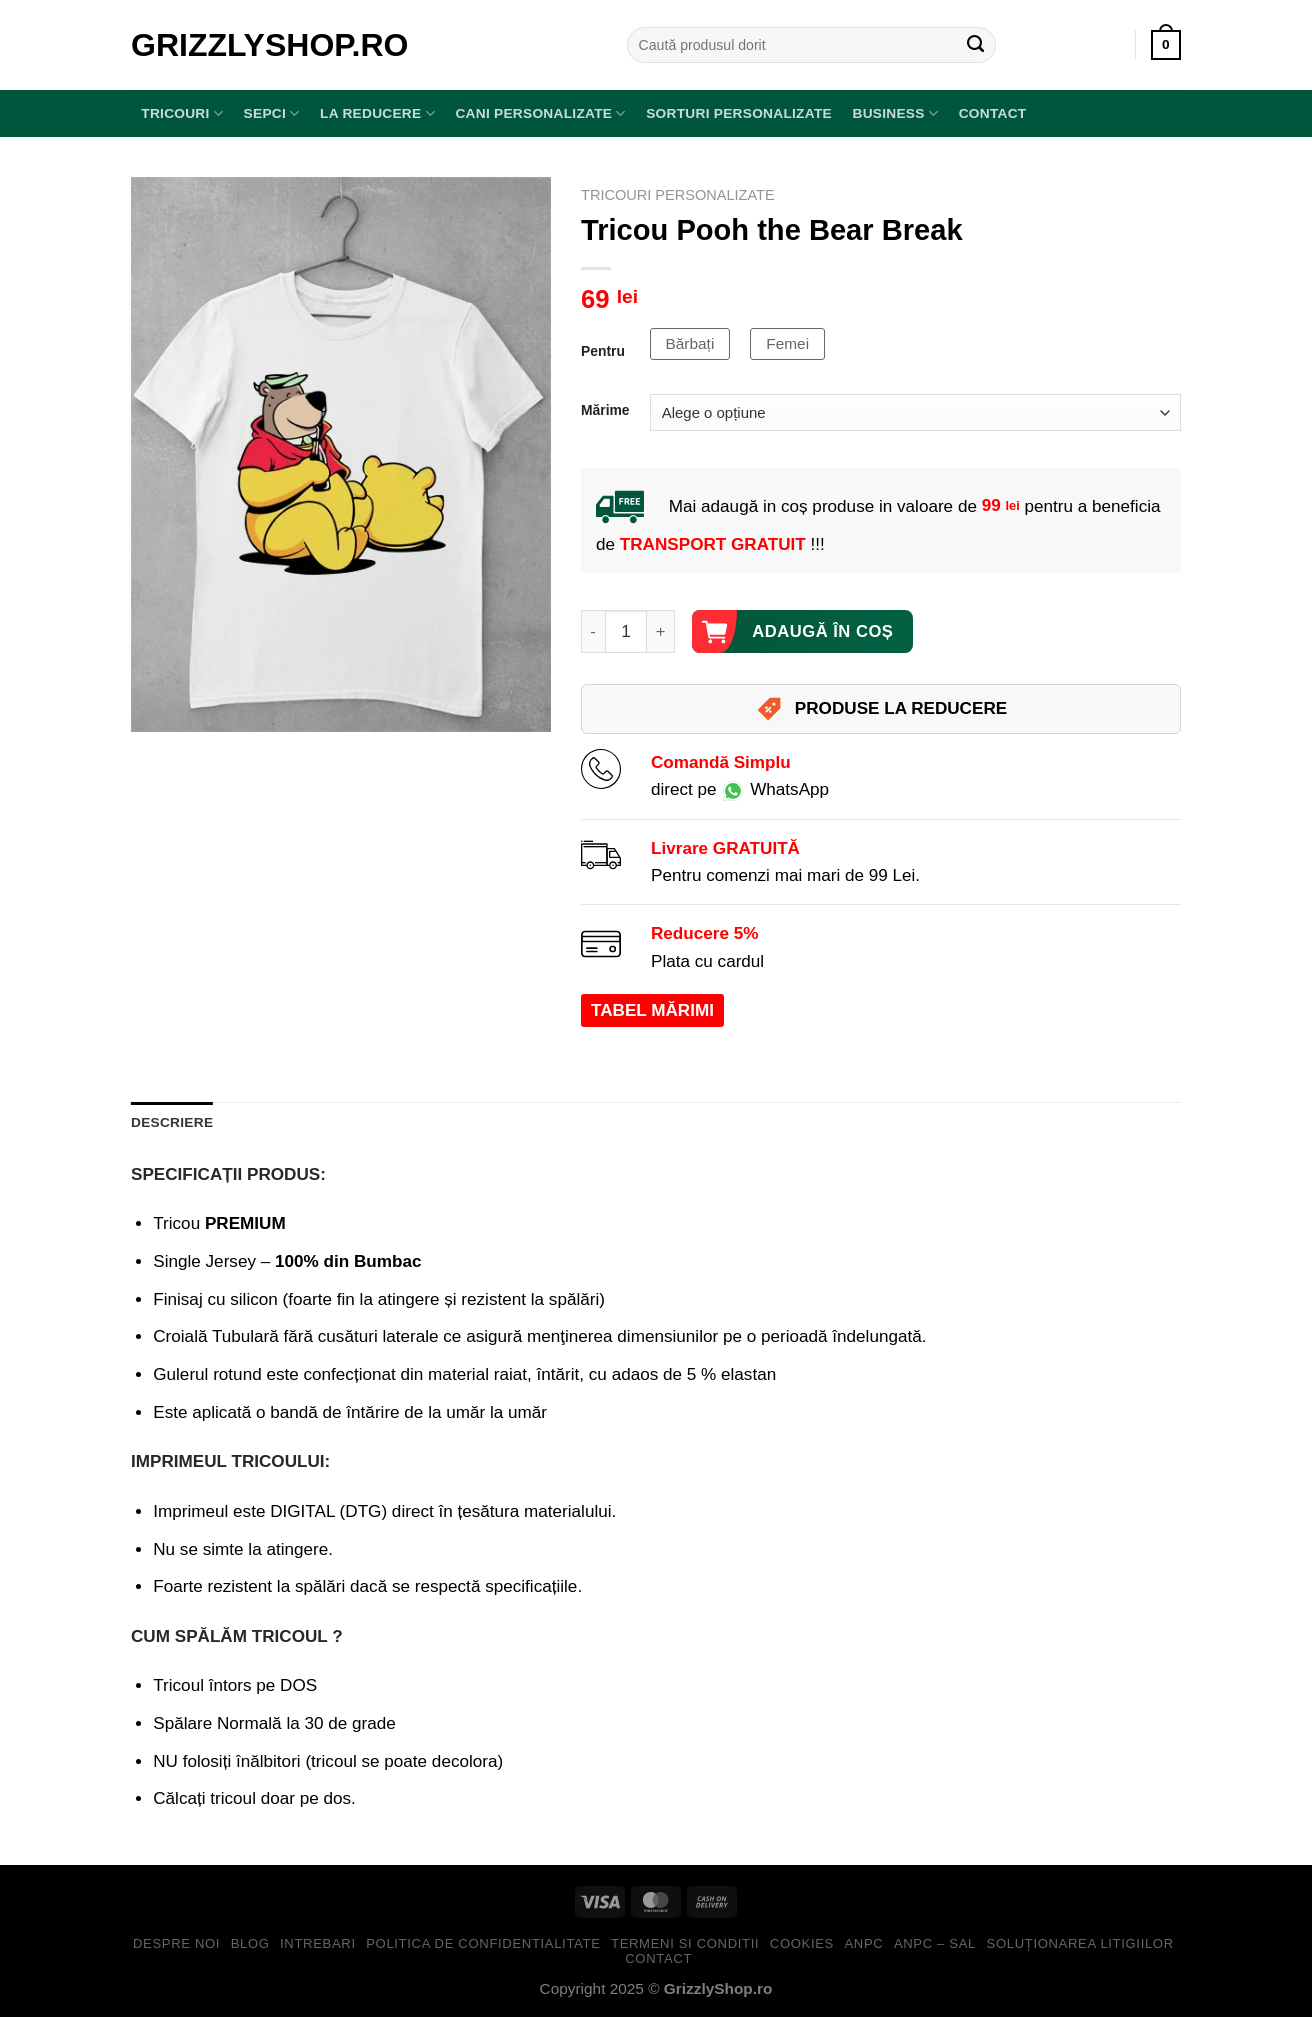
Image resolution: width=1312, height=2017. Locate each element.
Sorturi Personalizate (739, 113)
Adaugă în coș (822, 631)
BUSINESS (895, 113)
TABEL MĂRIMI (652, 1010)
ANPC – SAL (935, 1943)
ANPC (863, 1943)
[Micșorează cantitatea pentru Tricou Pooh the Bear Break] (593, 631)
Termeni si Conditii (685, 1943)
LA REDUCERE (377, 113)
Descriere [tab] (172, 1122)
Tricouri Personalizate (678, 195)
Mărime (605, 410)
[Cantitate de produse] (626, 631)
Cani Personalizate (540, 113)
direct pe (740, 789)
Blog (250, 1943)
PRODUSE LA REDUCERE (881, 709)
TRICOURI (182, 113)
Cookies (802, 1943)
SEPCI (272, 113)
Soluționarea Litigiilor (1080, 1943)
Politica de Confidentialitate (483, 1943)
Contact (993, 113)
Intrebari (318, 1943)
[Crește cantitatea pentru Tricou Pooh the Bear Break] (661, 631)
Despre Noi (176, 1943)
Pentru (603, 351)
